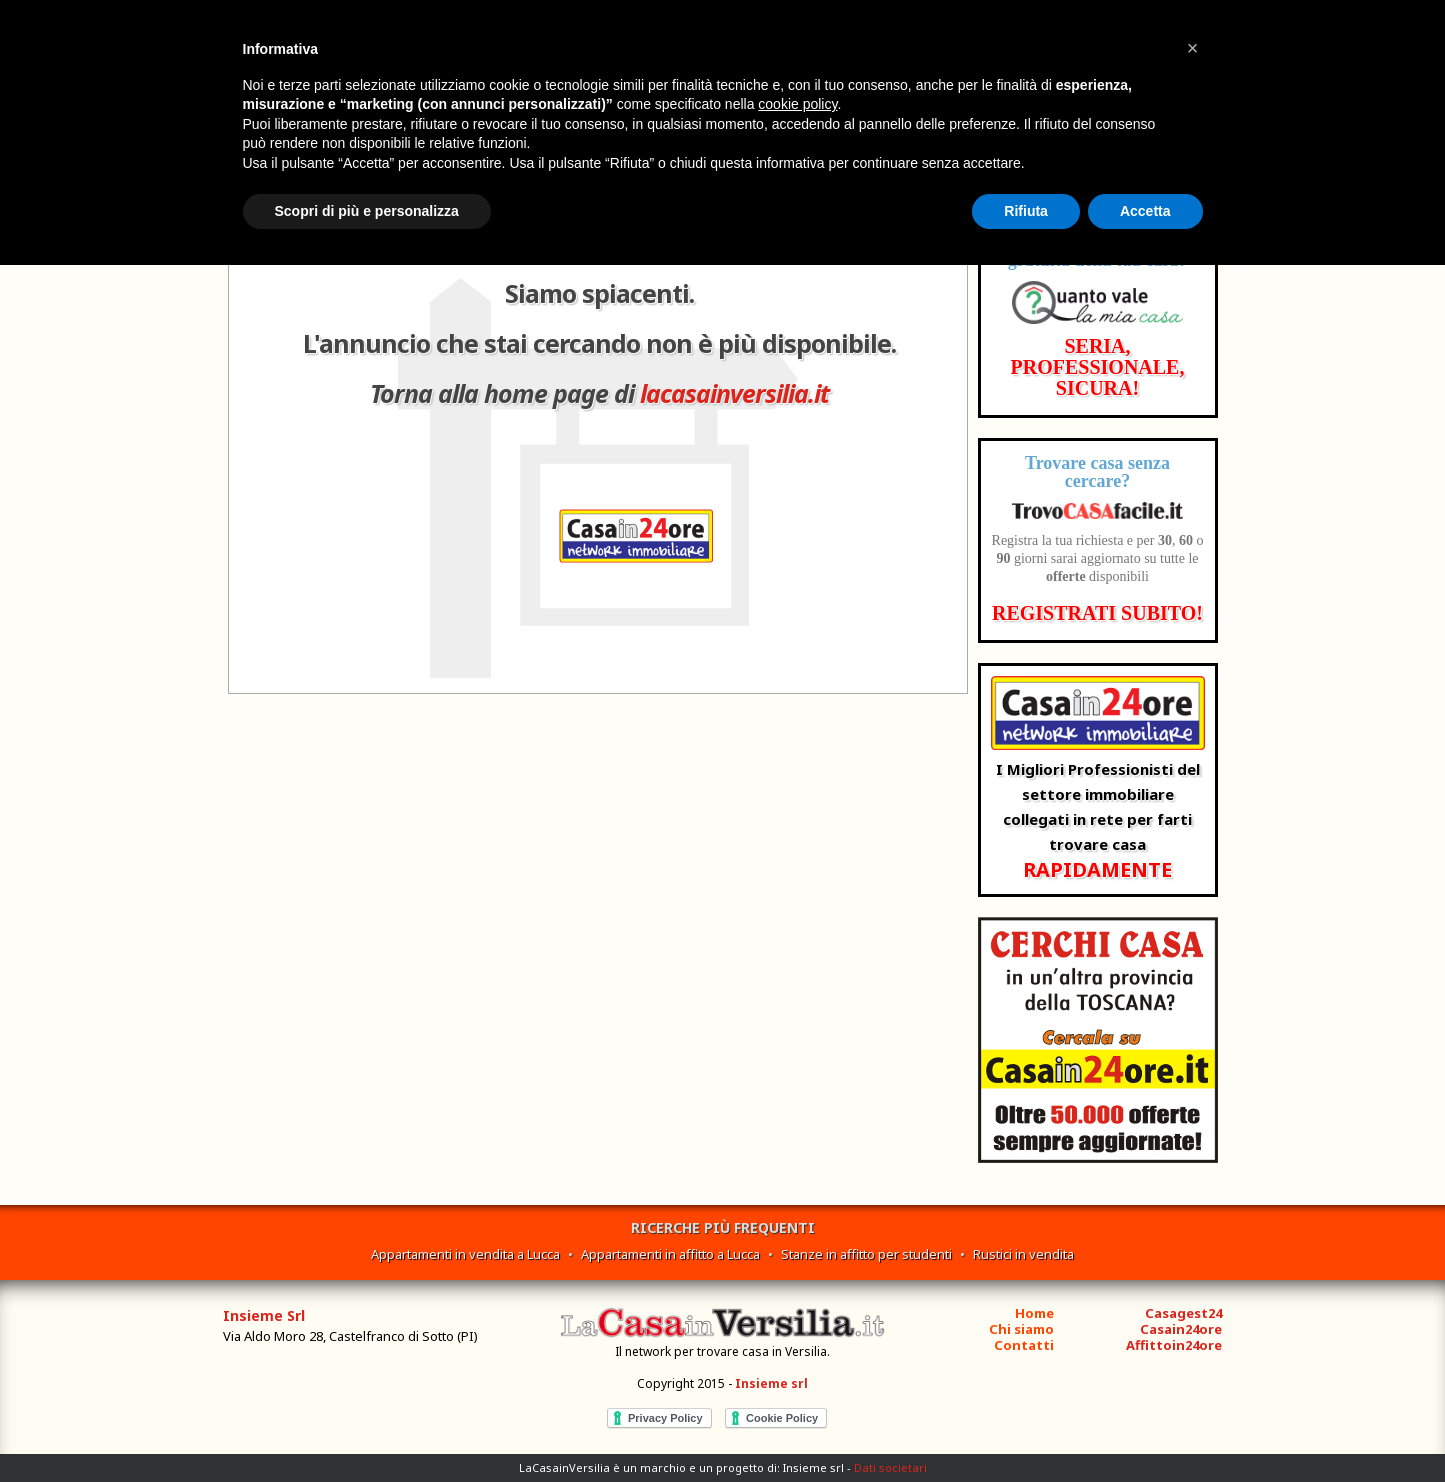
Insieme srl (771, 1383)
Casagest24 (1183, 1313)
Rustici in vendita (1023, 1254)
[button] (1193, 48)
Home (1034, 1313)
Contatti (1024, 1345)
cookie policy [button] (797, 104)
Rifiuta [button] (1026, 211)
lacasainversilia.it (734, 393)
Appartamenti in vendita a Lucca (465, 1254)
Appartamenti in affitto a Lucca (670, 1254)
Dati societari (890, 1467)
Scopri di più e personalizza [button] (367, 211)
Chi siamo (1021, 1329)
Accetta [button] (1145, 211)
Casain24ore (1181, 1329)
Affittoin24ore (1174, 1345)
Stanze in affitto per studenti (866, 1254)
